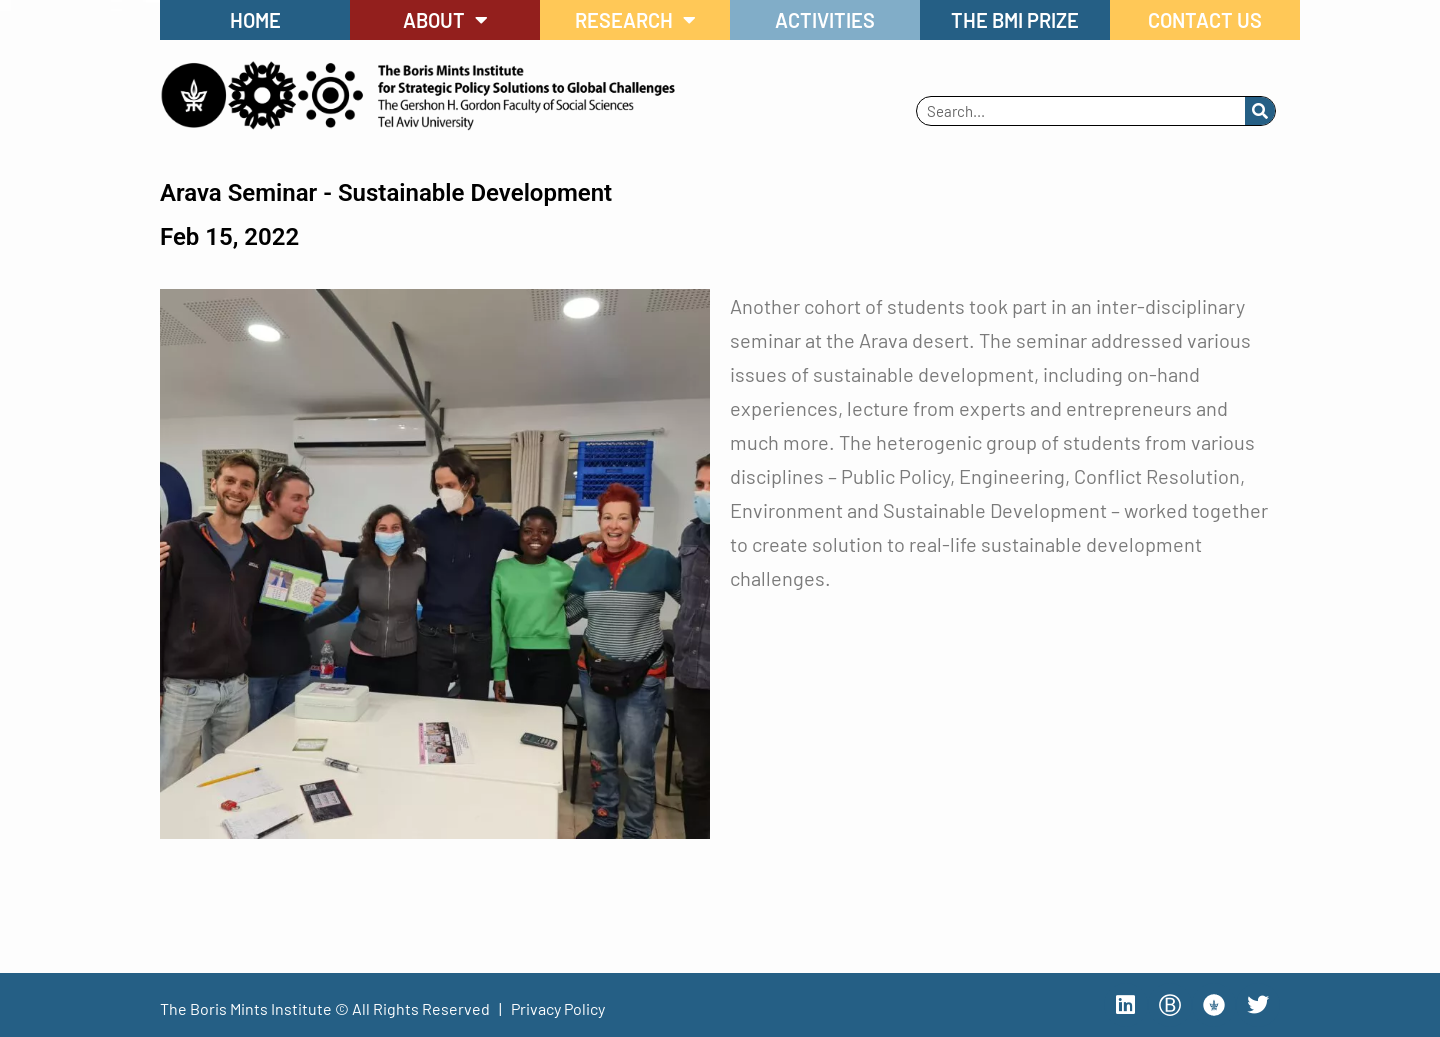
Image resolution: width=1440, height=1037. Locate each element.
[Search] (1260, 111)
